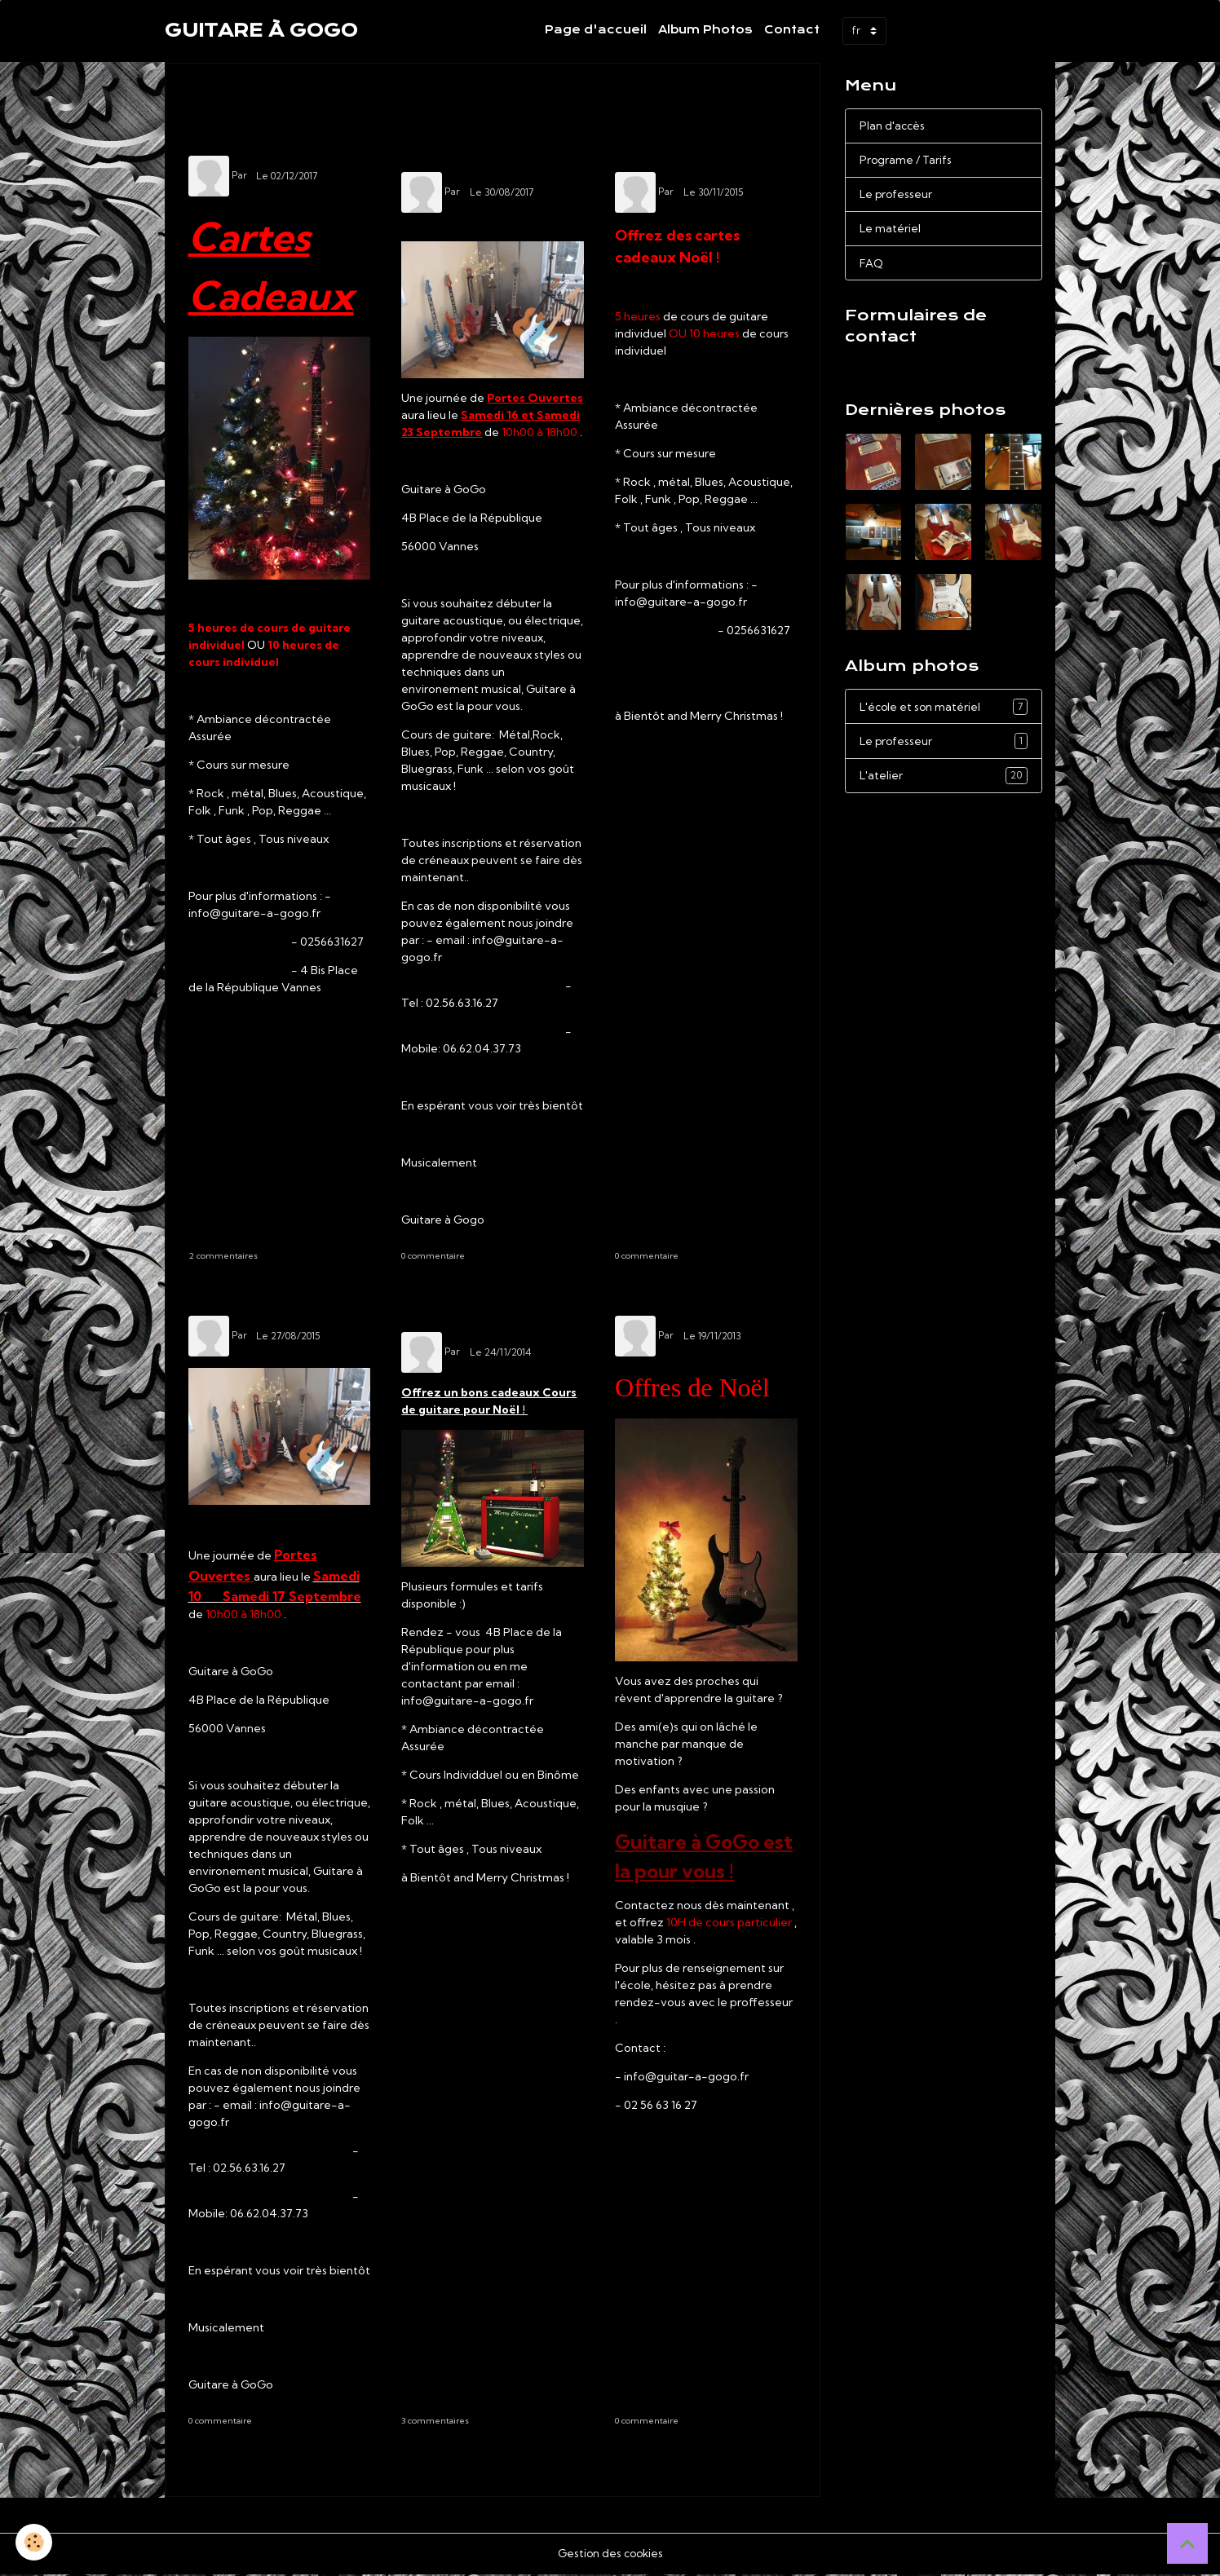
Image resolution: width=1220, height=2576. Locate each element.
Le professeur (897, 195)
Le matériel (891, 230)
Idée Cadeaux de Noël (479, 1310)
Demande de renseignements (934, 370)
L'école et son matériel (944, 711)
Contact (792, 30)
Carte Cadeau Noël (683, 148)
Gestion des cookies (610, 2554)
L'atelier (944, 781)
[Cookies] (34, 2542)
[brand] (261, 31)
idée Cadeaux (252, 140)
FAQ (871, 265)
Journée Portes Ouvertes (481, 148)
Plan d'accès (893, 125)
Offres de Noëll (699, 1302)
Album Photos (705, 30)
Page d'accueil (596, 30)
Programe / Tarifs (907, 160)
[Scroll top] (1187, 2543)
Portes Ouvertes (277, 1302)
